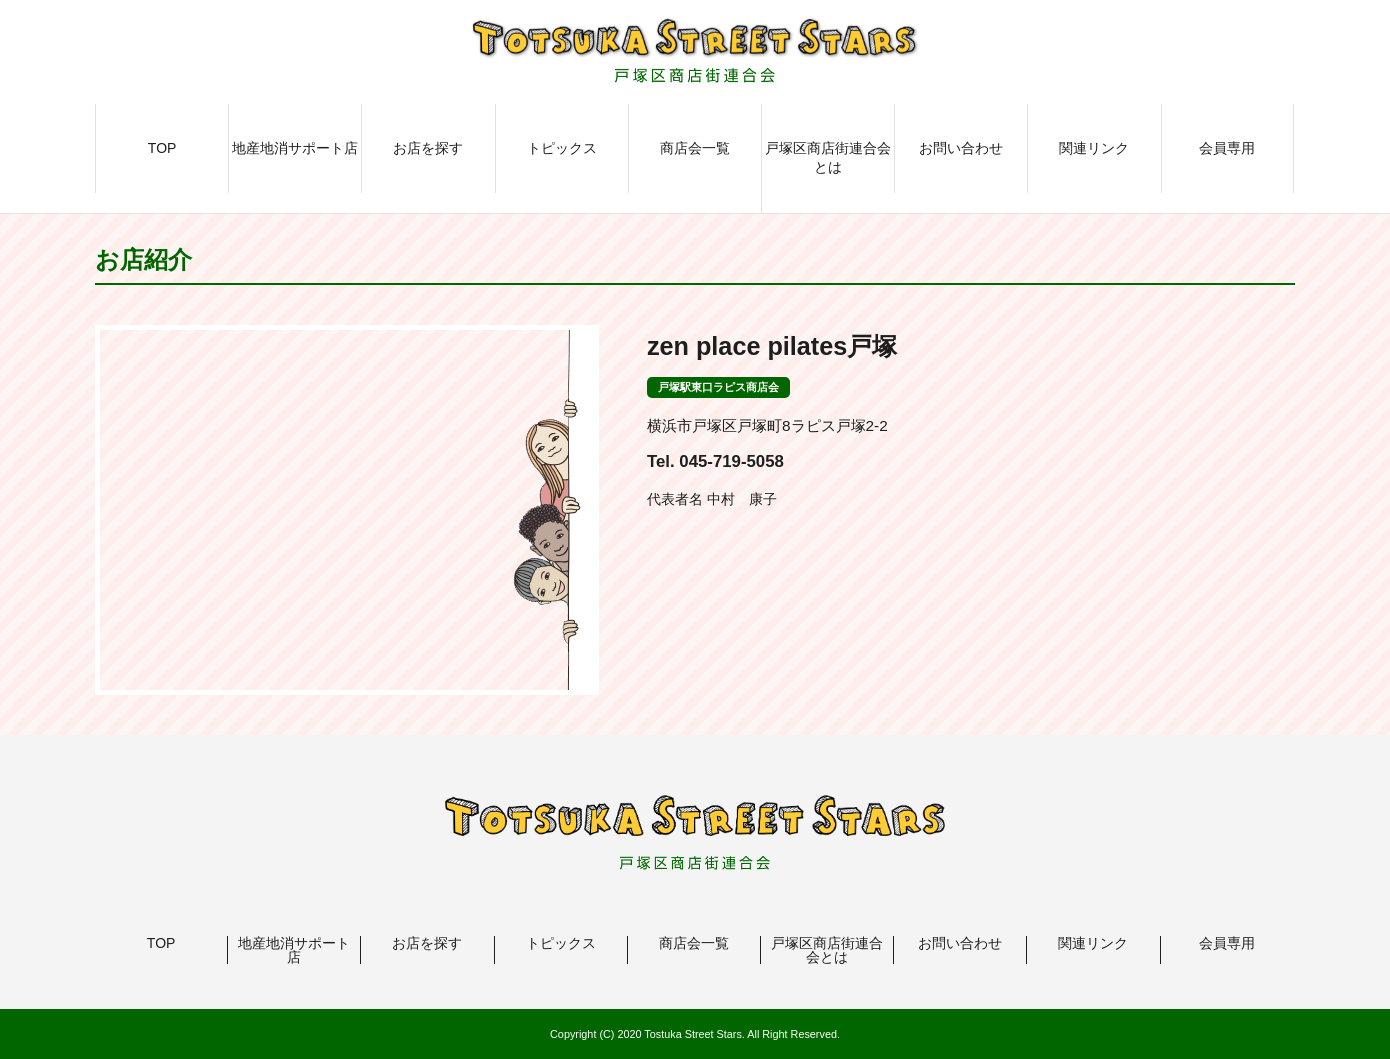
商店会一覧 (695, 148)
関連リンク (1094, 148)
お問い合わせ (961, 148)
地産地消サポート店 (295, 148)
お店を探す (428, 148)
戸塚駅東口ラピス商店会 (718, 387)
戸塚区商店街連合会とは (828, 158)
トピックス (562, 148)
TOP (162, 148)
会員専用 (1227, 148)
